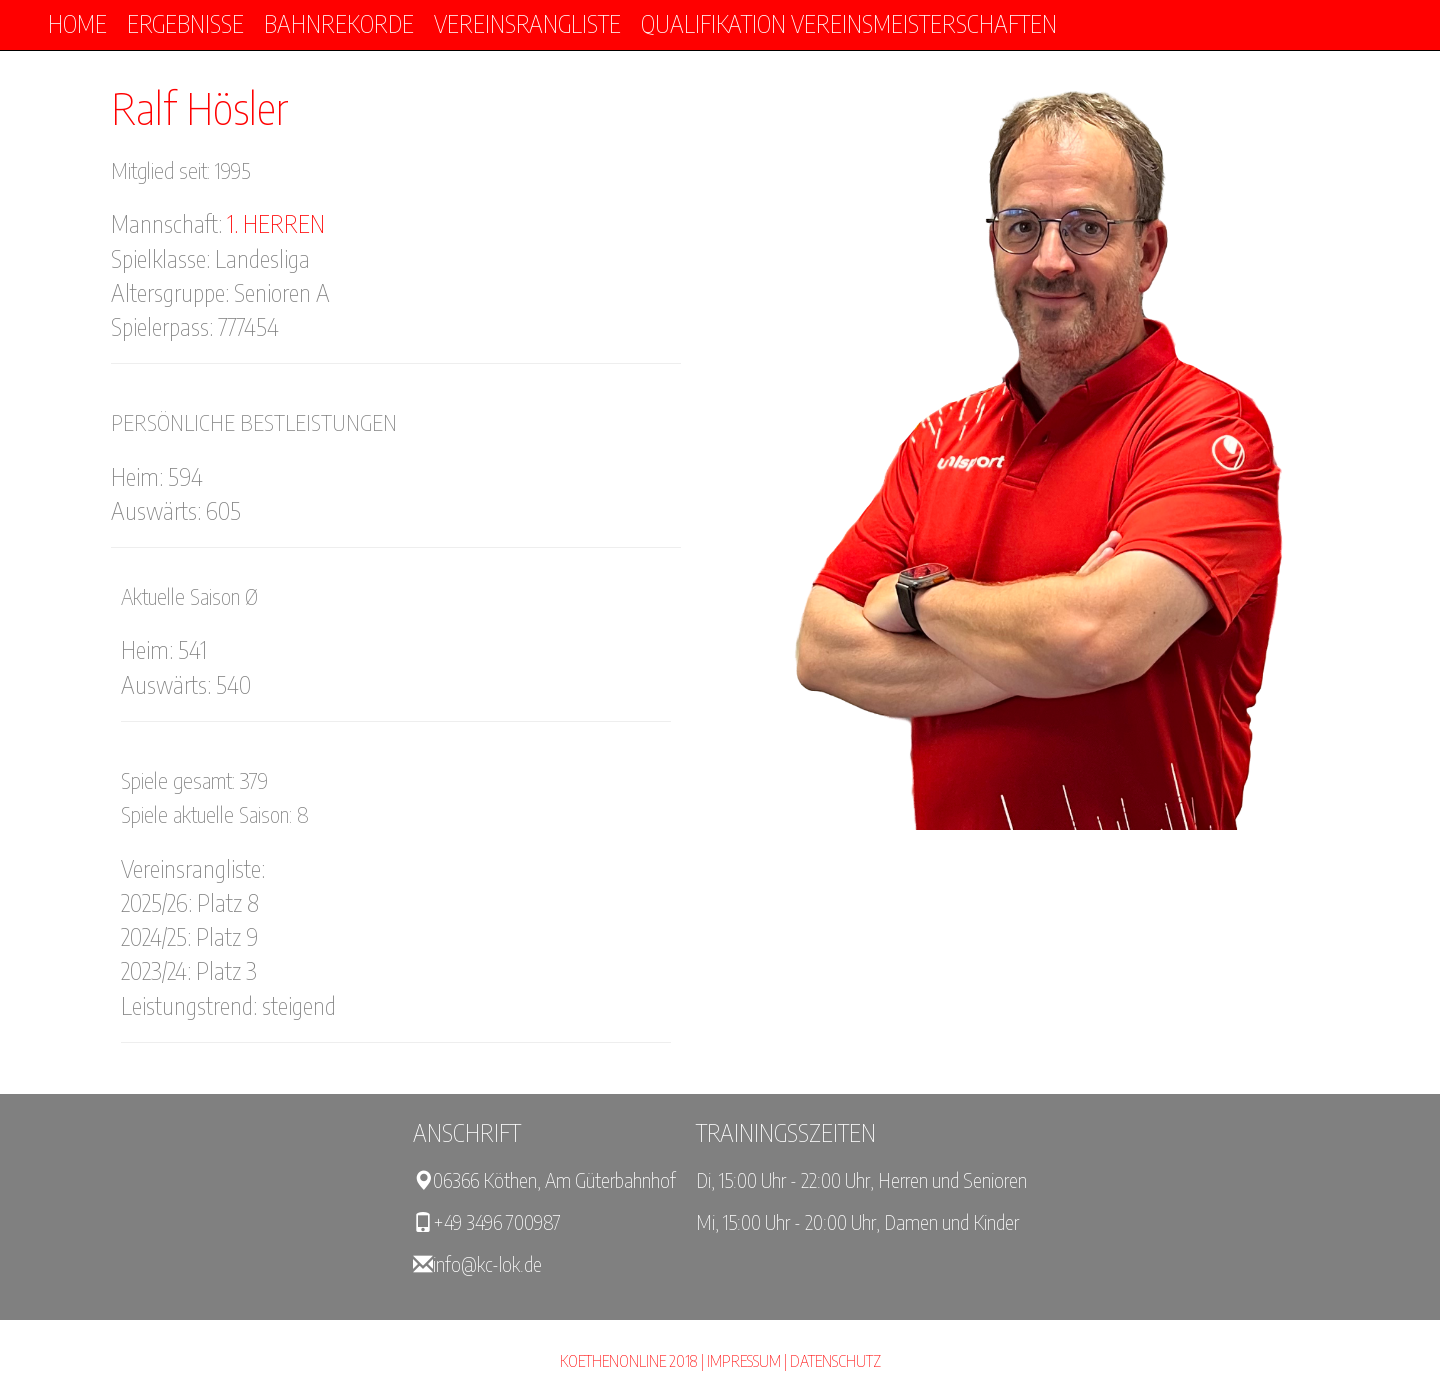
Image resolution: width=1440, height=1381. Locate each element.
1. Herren (276, 223)
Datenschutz (835, 1361)
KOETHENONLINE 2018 (629, 1361)
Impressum (744, 1361)
